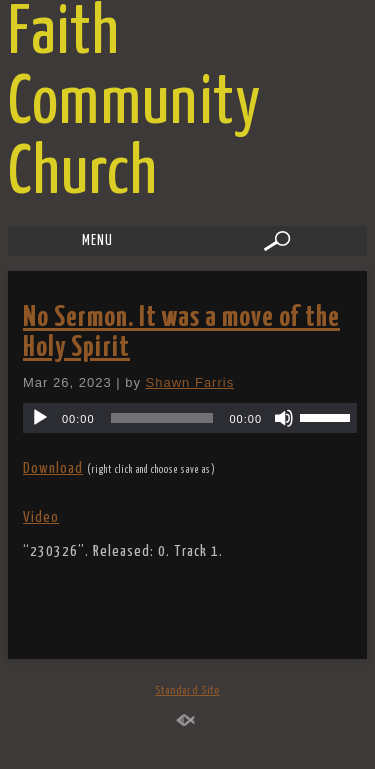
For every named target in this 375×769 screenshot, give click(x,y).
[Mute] (284, 418)
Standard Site (187, 690)
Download (53, 468)
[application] (190, 418)
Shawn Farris (190, 382)
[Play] (40, 418)
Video (41, 517)
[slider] (162, 418)
